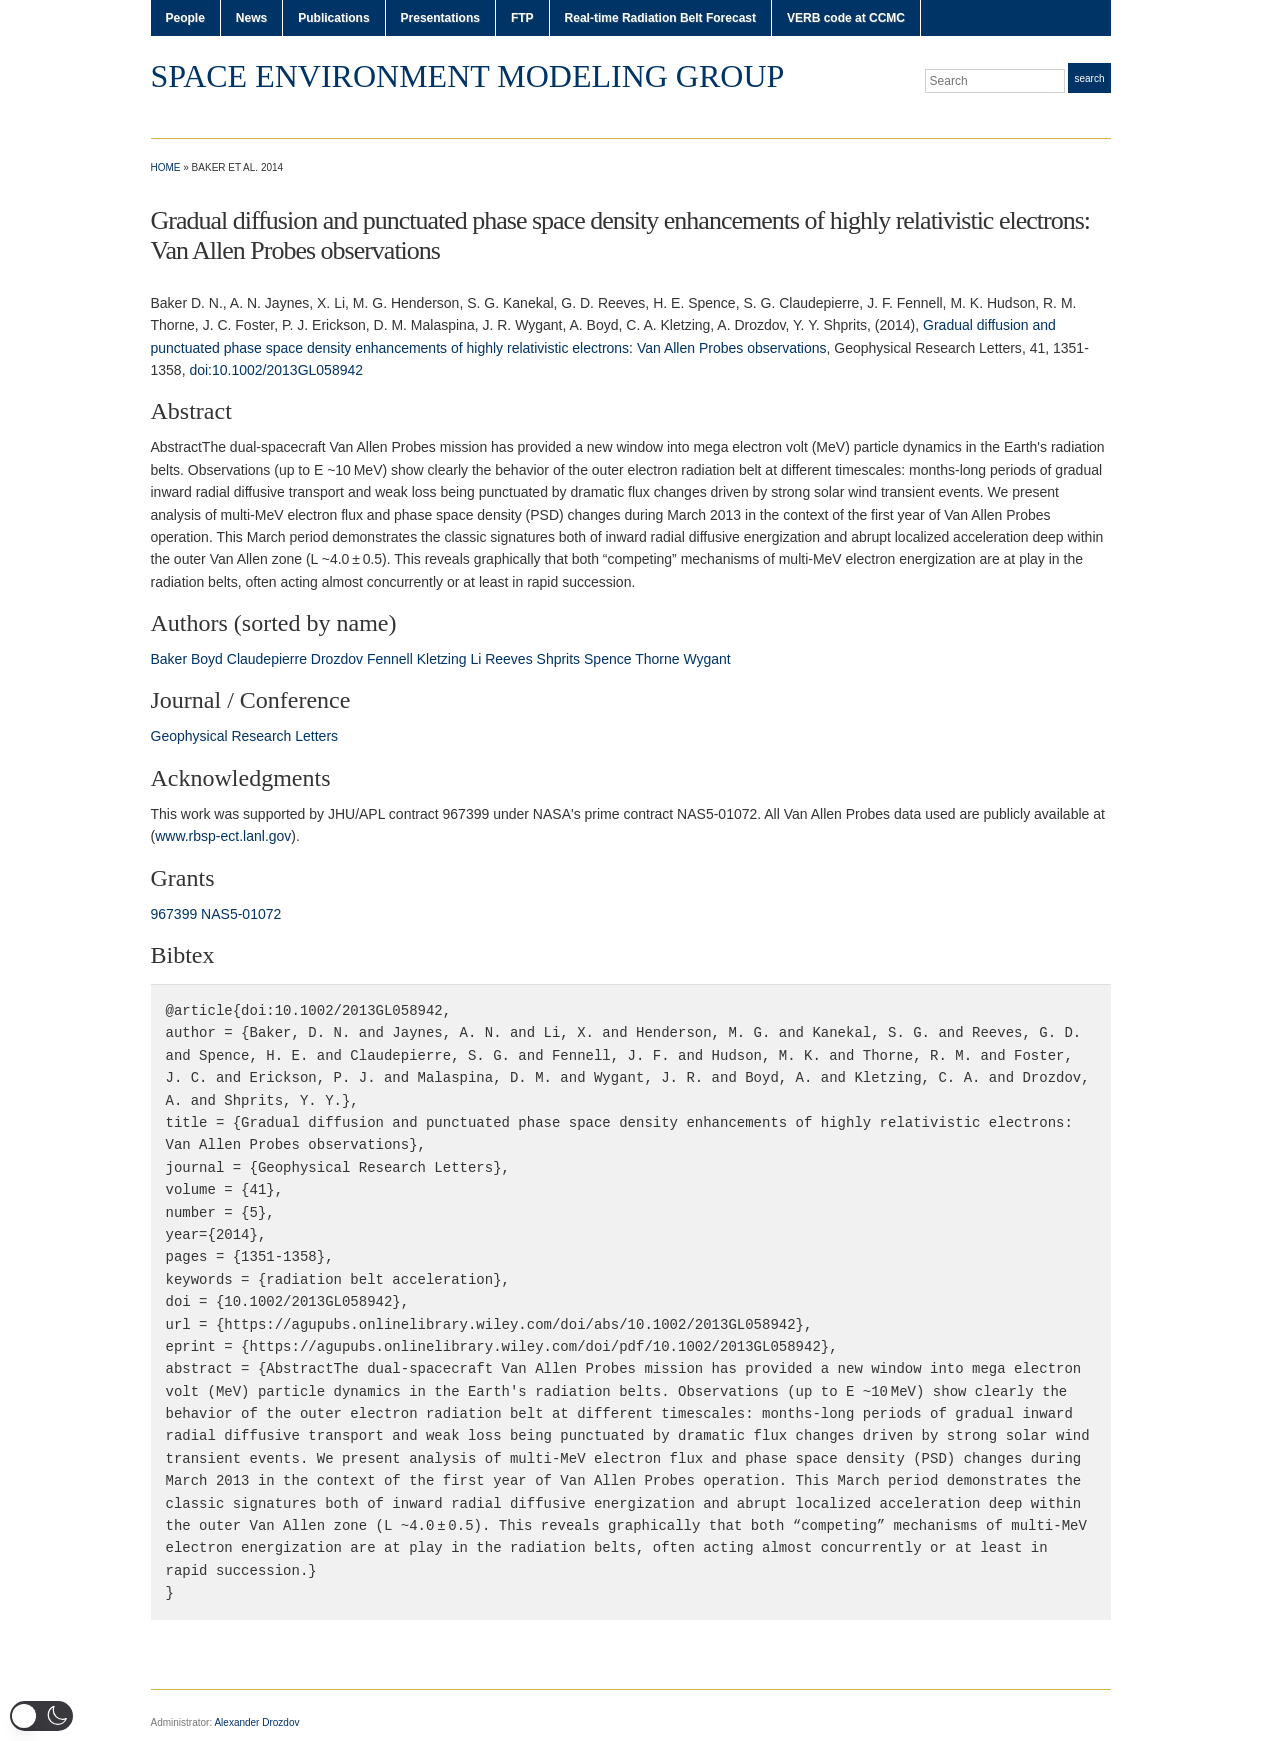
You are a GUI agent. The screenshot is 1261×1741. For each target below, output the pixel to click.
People (185, 18)
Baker (169, 659)
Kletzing (442, 659)
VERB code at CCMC (846, 18)
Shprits (559, 659)
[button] (41, 1716)
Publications (333, 18)
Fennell (390, 659)
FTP (522, 18)
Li (475, 659)
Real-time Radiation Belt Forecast (660, 18)
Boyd (207, 659)
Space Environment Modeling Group (468, 76)
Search (1089, 78)
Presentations (440, 18)
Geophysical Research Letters (245, 736)
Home (166, 167)
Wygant (706, 659)
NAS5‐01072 (241, 914)
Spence (607, 659)
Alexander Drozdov (256, 1722)
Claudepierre (267, 659)
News (251, 18)
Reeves (508, 659)
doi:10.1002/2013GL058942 (276, 370)
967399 (174, 914)
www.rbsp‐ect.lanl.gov (223, 836)
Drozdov (337, 659)
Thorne (657, 659)
